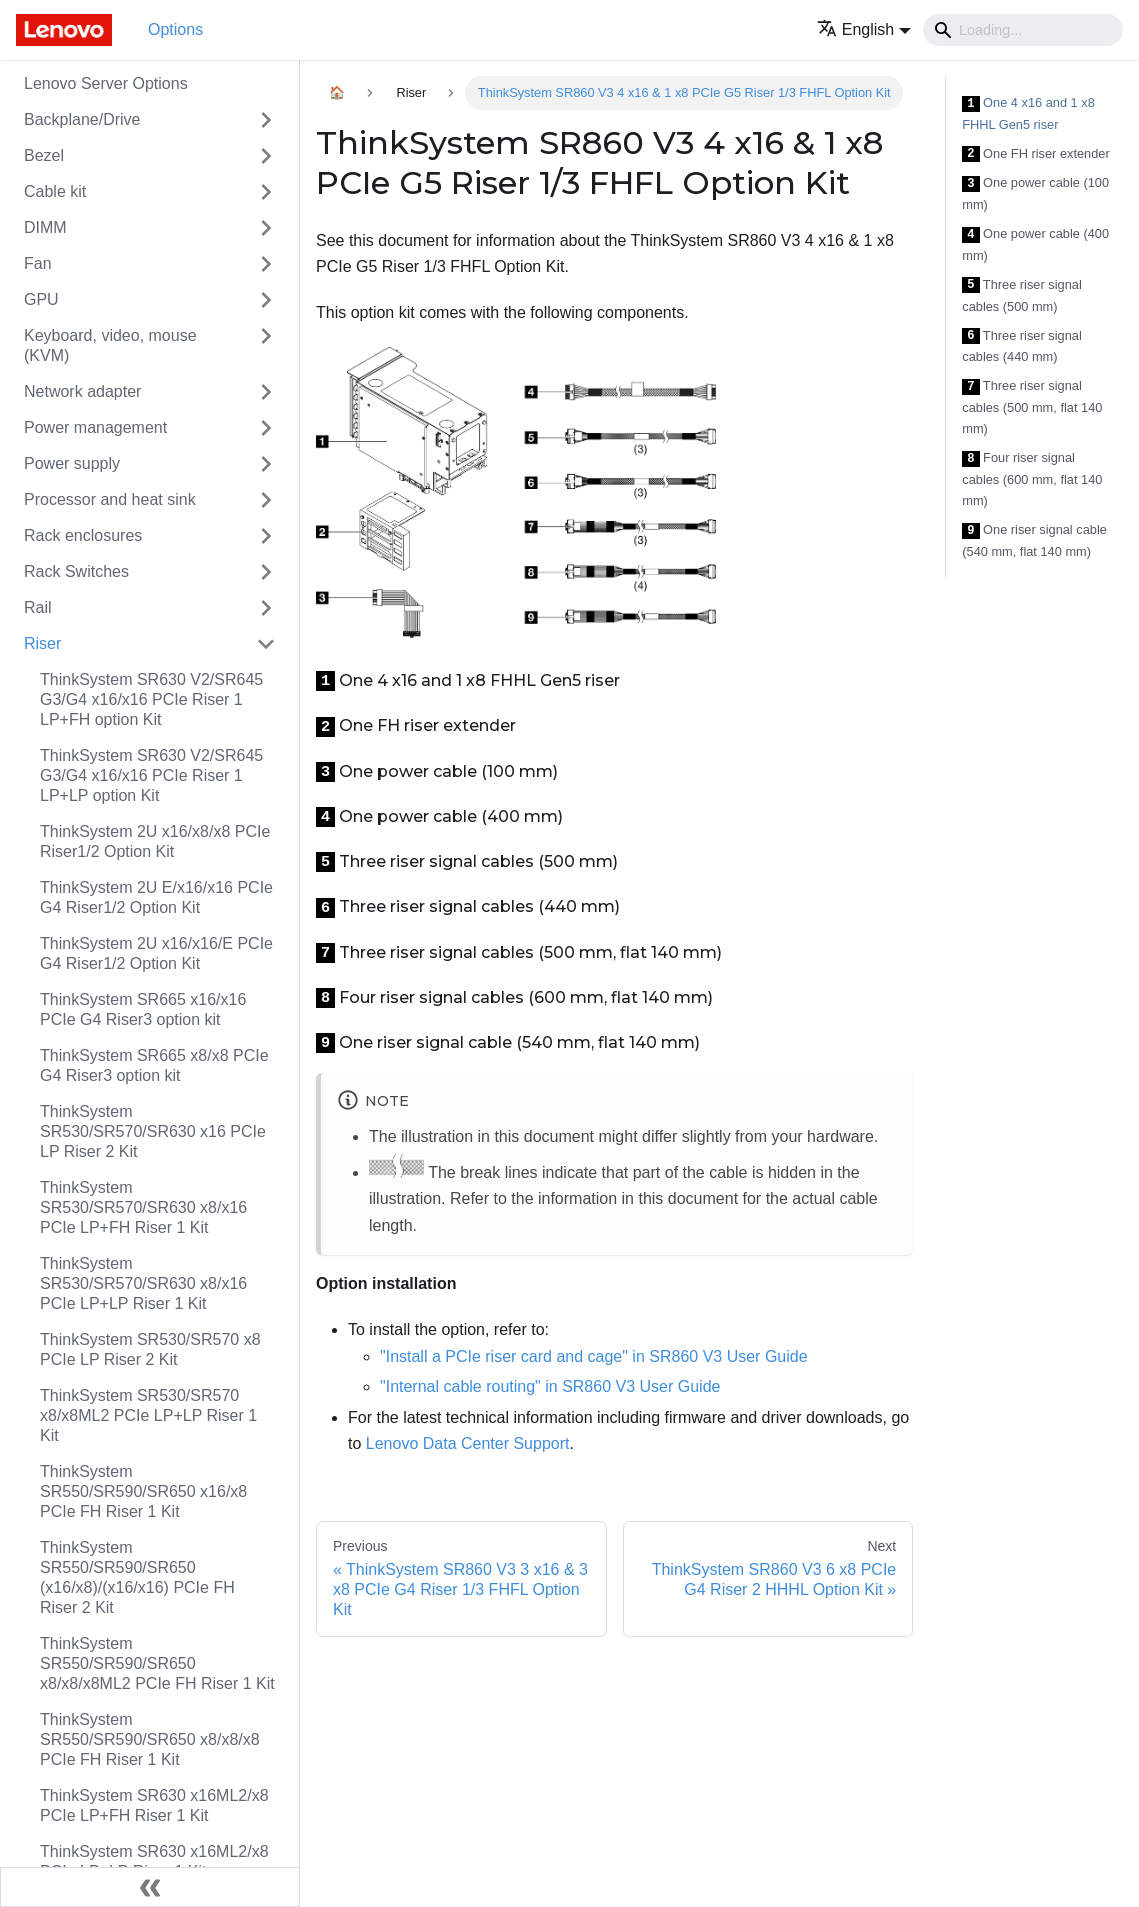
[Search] (1023, 30)
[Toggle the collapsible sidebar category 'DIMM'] (266, 228)
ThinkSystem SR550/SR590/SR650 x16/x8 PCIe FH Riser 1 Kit (143, 1491)
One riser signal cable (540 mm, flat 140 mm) (1034, 540)
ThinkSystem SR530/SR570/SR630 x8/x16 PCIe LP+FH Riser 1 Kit (143, 1207)
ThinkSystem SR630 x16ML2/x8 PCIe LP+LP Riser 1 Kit (154, 1861)
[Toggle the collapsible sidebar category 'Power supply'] (266, 464)
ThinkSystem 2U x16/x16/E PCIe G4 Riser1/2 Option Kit (156, 953)
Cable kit (55, 191)
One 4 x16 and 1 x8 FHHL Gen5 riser (1028, 113)
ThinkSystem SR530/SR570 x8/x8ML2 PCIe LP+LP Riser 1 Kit (148, 1415)
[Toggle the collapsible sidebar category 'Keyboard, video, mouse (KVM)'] (266, 346)
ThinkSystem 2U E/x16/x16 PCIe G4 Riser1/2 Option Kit (156, 897)
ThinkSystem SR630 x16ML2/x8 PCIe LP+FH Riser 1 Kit (154, 1805)
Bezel (44, 155)
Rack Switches (76, 571)
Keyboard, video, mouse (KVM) (110, 345)
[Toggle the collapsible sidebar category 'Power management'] (266, 428)
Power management (95, 427)
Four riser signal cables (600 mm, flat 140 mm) (1032, 479)
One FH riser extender (1035, 154)
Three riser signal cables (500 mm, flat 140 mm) (1032, 407)
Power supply (72, 463)
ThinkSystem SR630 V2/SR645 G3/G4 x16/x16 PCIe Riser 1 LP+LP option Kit (151, 775)
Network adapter (82, 391)
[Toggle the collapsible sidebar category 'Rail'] (266, 608)
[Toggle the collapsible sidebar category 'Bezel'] (266, 156)
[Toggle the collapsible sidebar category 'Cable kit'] (266, 192)
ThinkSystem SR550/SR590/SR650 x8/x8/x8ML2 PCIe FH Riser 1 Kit (157, 1663)
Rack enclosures (83, 535)
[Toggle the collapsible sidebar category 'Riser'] (266, 644)
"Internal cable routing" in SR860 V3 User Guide (550, 1386)
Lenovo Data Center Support (468, 1443)
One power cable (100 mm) (1035, 193)
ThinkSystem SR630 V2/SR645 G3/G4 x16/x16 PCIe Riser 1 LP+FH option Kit (151, 699)
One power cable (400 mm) (1035, 244)
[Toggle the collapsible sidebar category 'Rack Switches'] (266, 572)
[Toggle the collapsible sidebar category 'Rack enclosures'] (266, 536)
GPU (41, 299)
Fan (38, 263)
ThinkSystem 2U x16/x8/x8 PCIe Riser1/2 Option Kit (155, 841)
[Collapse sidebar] (150, 1887)
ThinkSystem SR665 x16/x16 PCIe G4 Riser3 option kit (143, 1009)
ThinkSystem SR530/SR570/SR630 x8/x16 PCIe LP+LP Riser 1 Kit (143, 1283)
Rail (38, 607)
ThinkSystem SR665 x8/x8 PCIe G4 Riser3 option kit (154, 1065)
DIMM (45, 227)
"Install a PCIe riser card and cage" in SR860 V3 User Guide (594, 1356)
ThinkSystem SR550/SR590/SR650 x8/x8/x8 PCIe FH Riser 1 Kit (150, 1739)
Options (175, 29)
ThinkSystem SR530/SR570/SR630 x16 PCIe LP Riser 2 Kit (153, 1131)
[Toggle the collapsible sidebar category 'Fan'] (266, 264)
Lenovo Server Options (106, 83)
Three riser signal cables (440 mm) (1021, 346)
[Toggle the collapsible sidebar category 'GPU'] (266, 300)
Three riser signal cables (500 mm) (1021, 295)
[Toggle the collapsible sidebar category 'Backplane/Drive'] (266, 120)
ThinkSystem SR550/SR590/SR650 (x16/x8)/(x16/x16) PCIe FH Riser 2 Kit (137, 1577)
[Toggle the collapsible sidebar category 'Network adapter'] (266, 392)
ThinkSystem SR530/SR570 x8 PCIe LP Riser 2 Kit (150, 1349)
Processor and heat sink (110, 499)
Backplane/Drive (82, 119)
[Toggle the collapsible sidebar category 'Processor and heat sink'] (266, 500)
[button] (864, 29)
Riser (42, 643)
